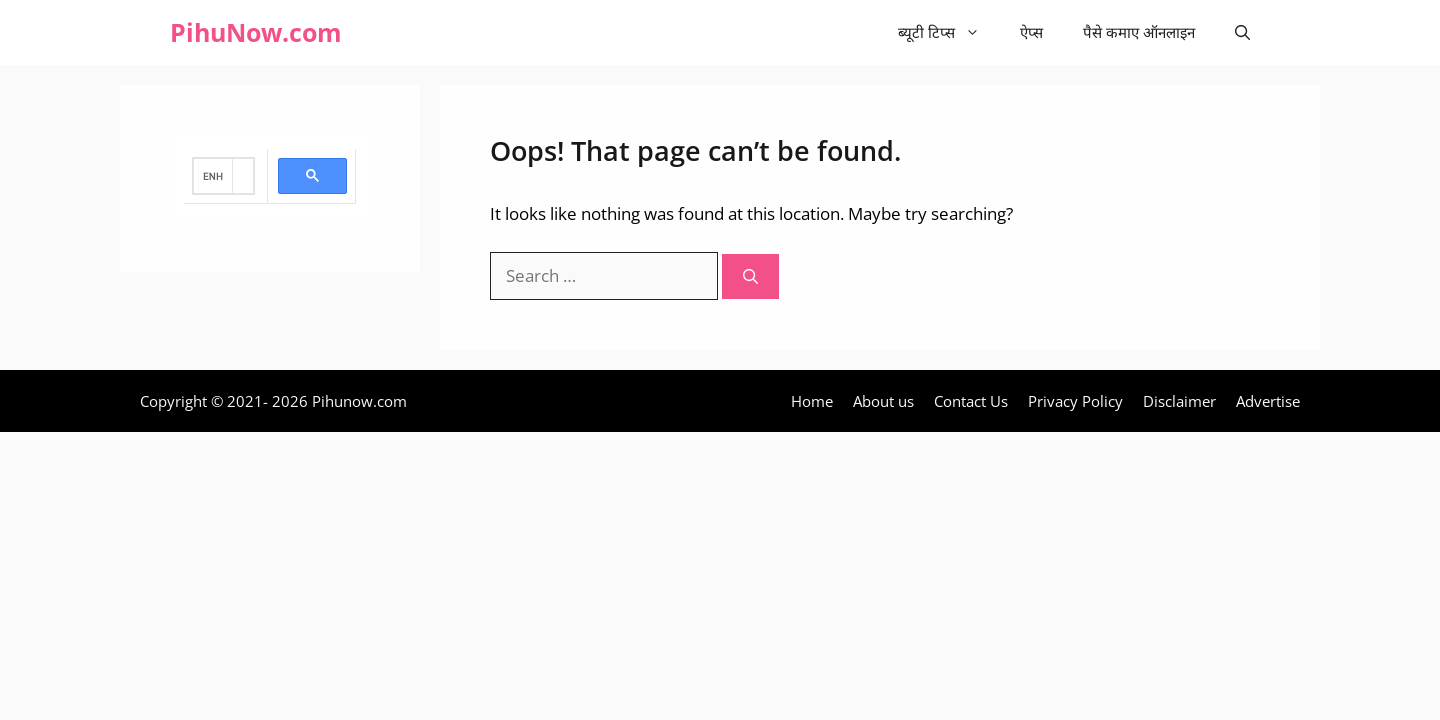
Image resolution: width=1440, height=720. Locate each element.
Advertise (1268, 401)
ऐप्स (1031, 32)
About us (883, 401)
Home (812, 401)
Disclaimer (1179, 401)
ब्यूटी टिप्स (949, 32)
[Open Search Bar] (1242, 32)
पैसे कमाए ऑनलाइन (1139, 32)
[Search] (750, 276)
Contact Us (971, 401)
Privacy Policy (1075, 401)
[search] (213, 176)
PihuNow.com (256, 32)
